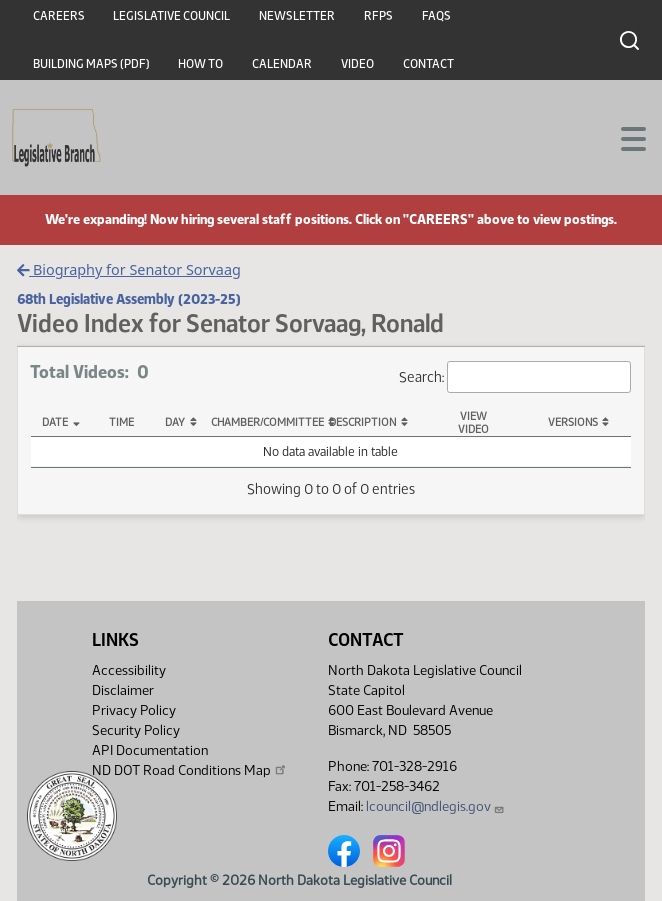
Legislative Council (171, 16)
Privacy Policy (134, 710)
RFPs (378, 16)
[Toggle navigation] (623, 137)
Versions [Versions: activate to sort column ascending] (573, 422)
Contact (428, 64)
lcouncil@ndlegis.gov (435, 806)
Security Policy (136, 730)
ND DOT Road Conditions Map (190, 770)
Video (357, 64)
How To (200, 64)
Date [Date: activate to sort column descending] (55, 422)
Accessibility (129, 670)
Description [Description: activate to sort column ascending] (362, 422)
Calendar (282, 64)
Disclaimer (123, 690)
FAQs (436, 16)
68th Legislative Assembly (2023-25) (129, 299)
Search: (515, 377)
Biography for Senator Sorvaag (129, 269)
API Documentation (150, 750)
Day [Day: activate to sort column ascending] (175, 422)
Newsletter (297, 16)
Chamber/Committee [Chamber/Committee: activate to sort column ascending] (263, 422)
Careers (59, 16)
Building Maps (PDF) (91, 64)
